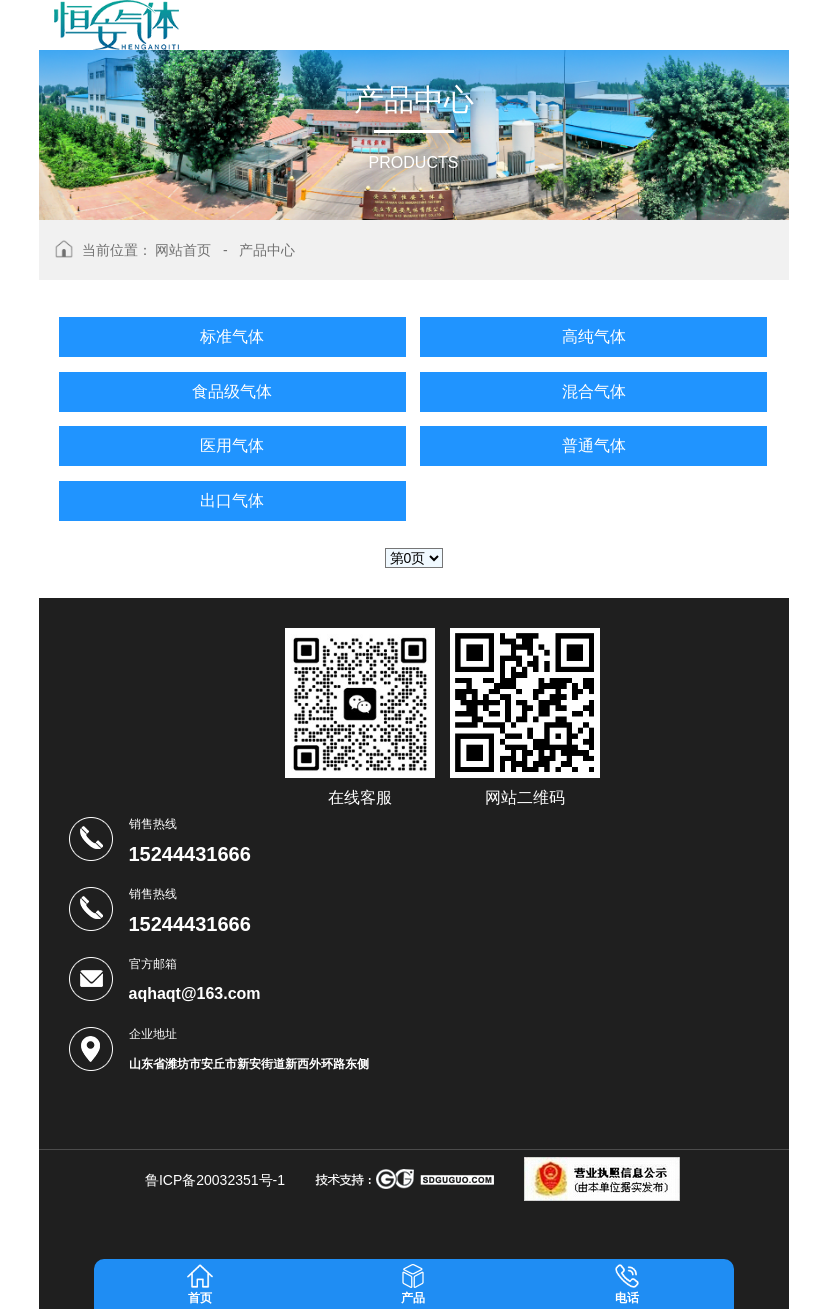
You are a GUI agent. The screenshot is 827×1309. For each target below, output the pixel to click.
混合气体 (594, 391)
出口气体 (232, 500)
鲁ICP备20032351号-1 (215, 1180)
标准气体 (232, 336)
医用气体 (232, 445)
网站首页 (183, 250)
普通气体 (594, 445)
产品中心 (267, 250)
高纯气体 (594, 336)
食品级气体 (232, 391)
